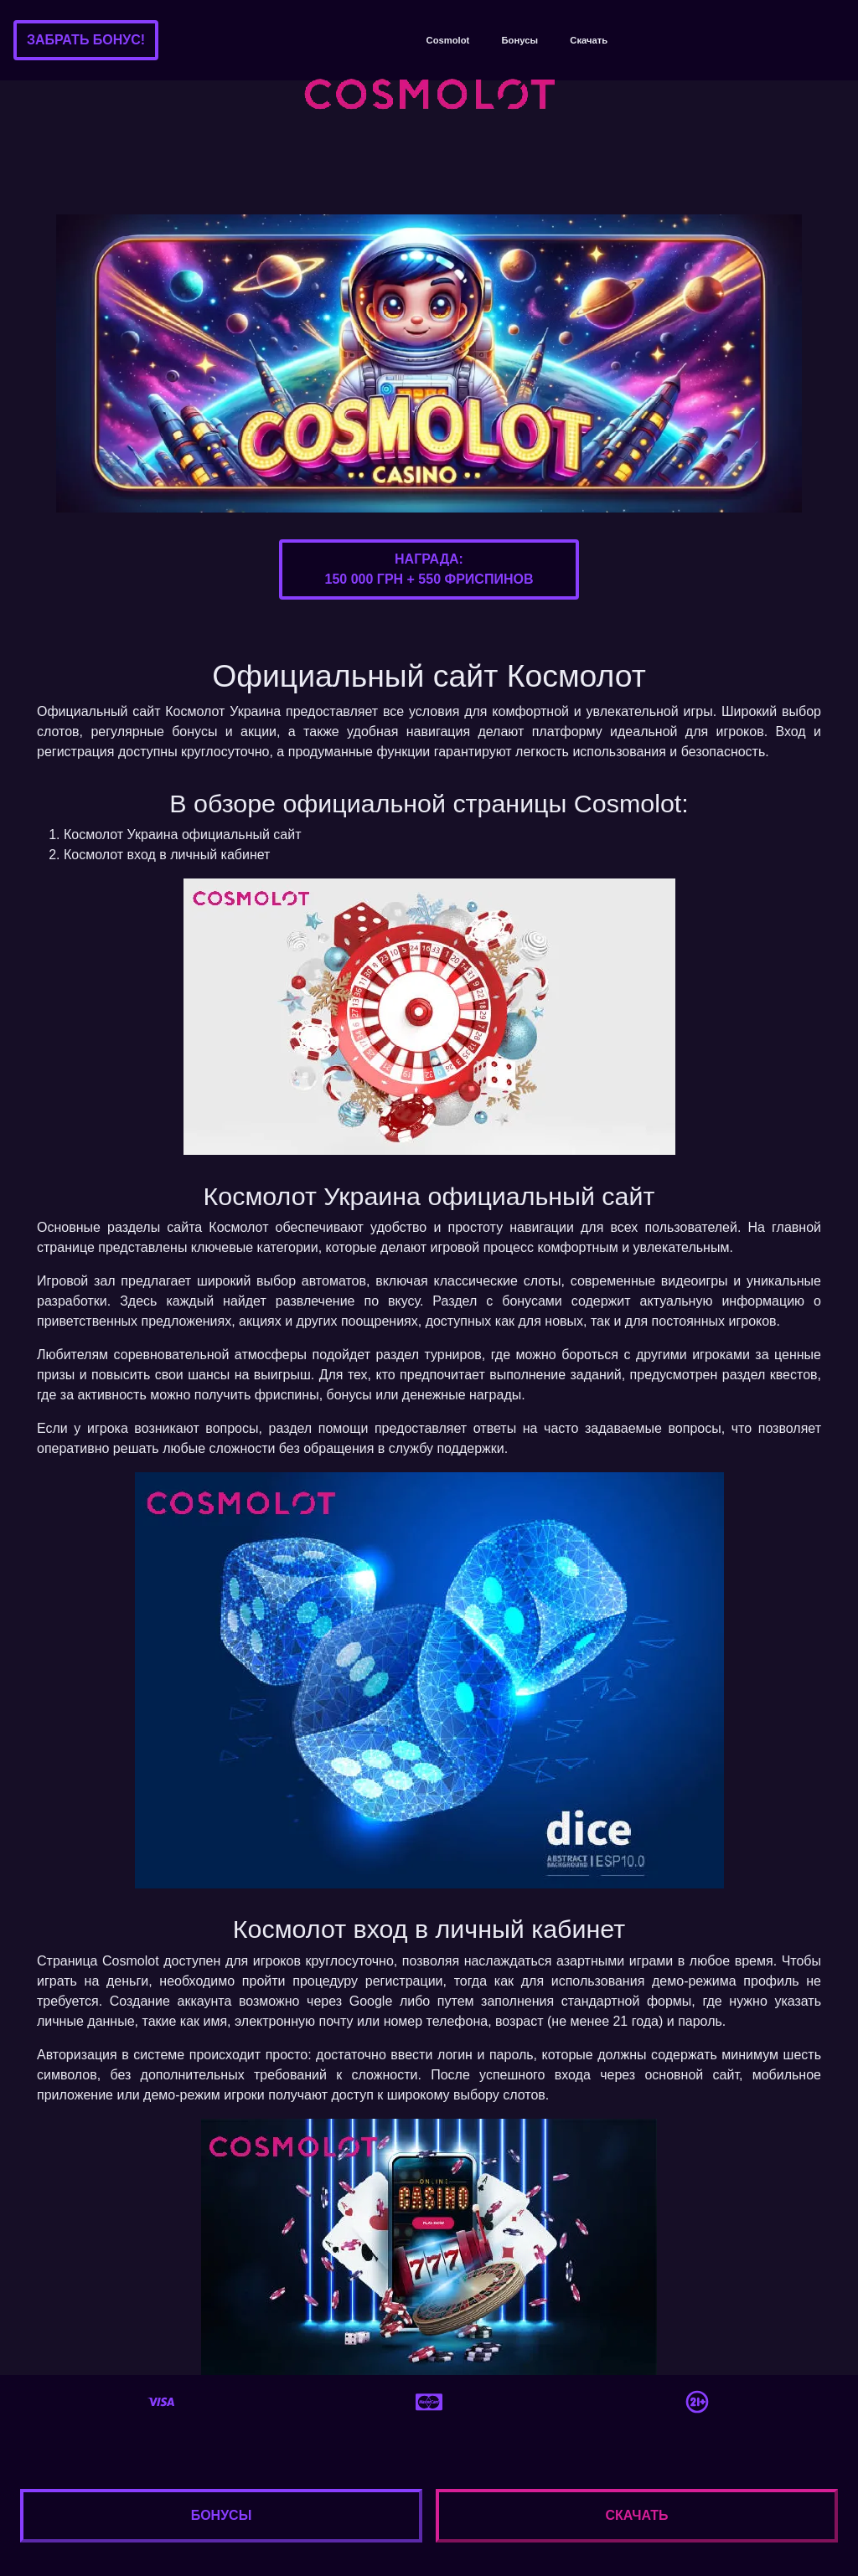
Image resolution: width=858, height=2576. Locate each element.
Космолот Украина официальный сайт (183, 834)
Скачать (588, 40)
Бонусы (520, 40)
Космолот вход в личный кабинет (167, 855)
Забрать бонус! (86, 40)
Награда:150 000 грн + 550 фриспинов (429, 569)
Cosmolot (448, 40)
